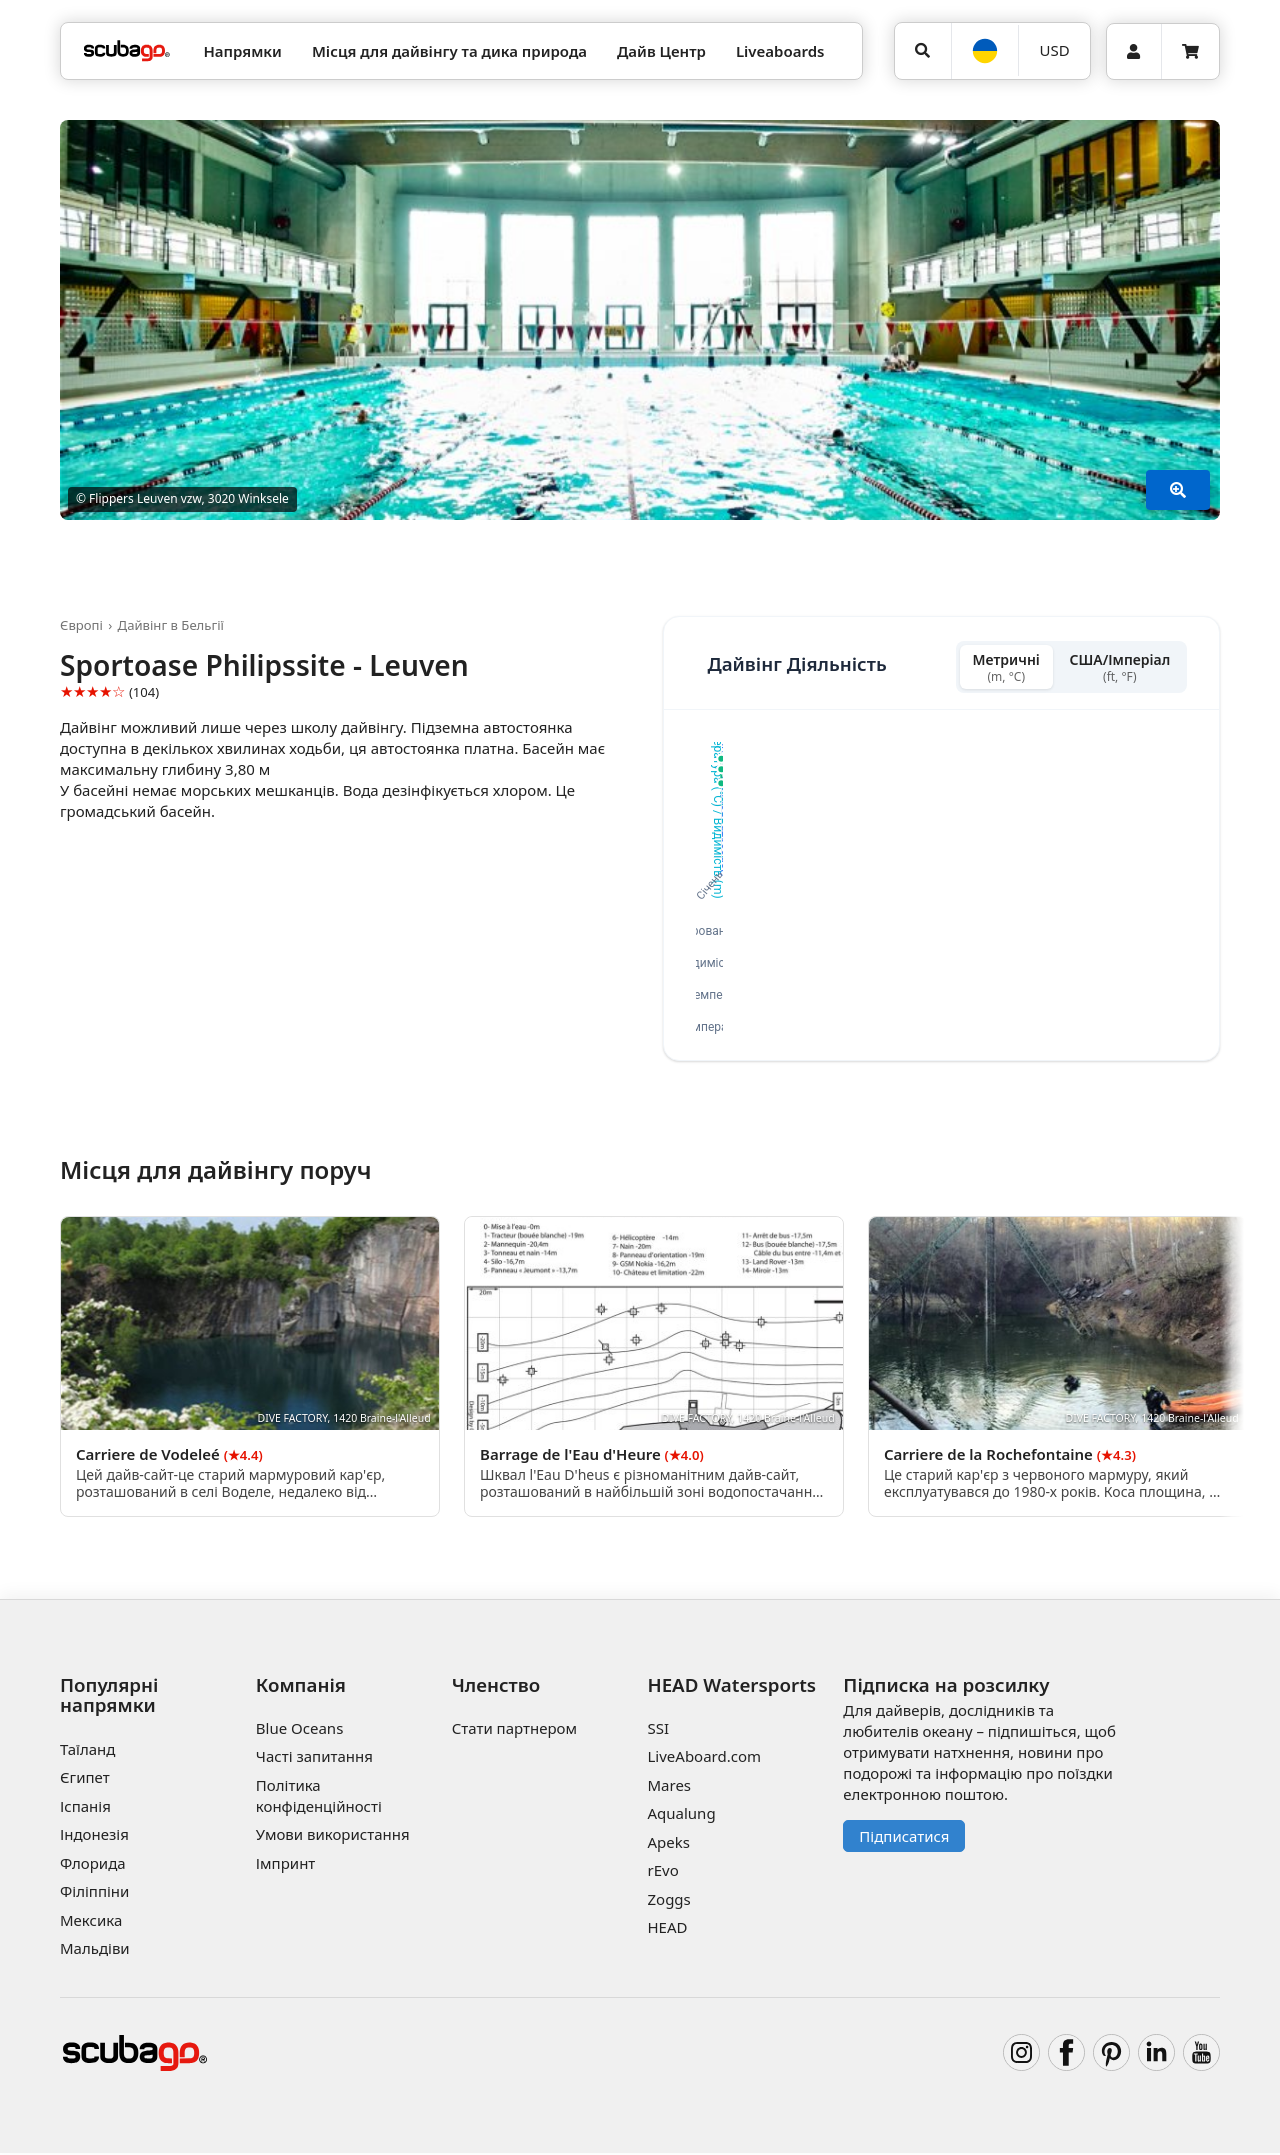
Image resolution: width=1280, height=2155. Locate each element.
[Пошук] (923, 51)
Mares (669, 1788)
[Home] (127, 51)
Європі (81, 625)
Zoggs (668, 1902)
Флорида (93, 1865)
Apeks (668, 1845)
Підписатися (904, 1838)
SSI (658, 1731)
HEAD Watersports (731, 1686)
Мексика (91, 1922)
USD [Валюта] (1055, 50)
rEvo (662, 1873)
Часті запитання (314, 1759)
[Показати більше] (1178, 490)
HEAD (667, 1930)
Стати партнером (514, 1731)
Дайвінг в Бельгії (171, 625)
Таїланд (87, 1751)
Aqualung (681, 1816)
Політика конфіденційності (319, 1798)
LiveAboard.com (704, 1759)
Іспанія (85, 1808)
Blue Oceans (300, 1731)
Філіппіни (94, 1894)
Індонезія (94, 1837)
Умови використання (333, 1837)
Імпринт (286, 1866)
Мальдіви (95, 1951)
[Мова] (985, 51)
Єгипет (85, 1780)
